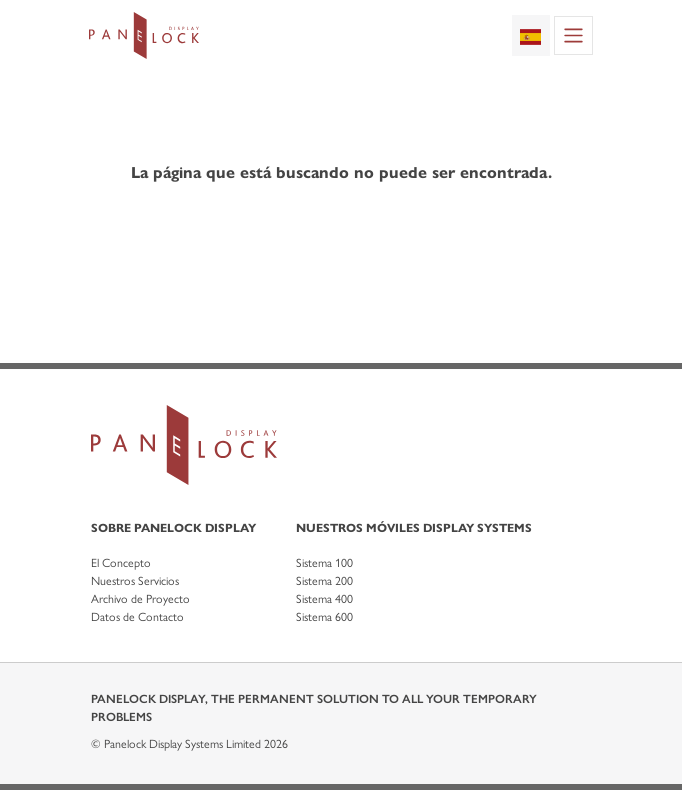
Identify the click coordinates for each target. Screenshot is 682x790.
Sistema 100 (324, 563)
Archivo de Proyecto (140, 599)
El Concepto (121, 563)
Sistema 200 (324, 581)
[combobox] (531, 35)
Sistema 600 (324, 617)
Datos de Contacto (137, 617)
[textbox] (531, 35)
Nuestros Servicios (135, 581)
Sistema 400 (324, 599)
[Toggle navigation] (573, 35)
